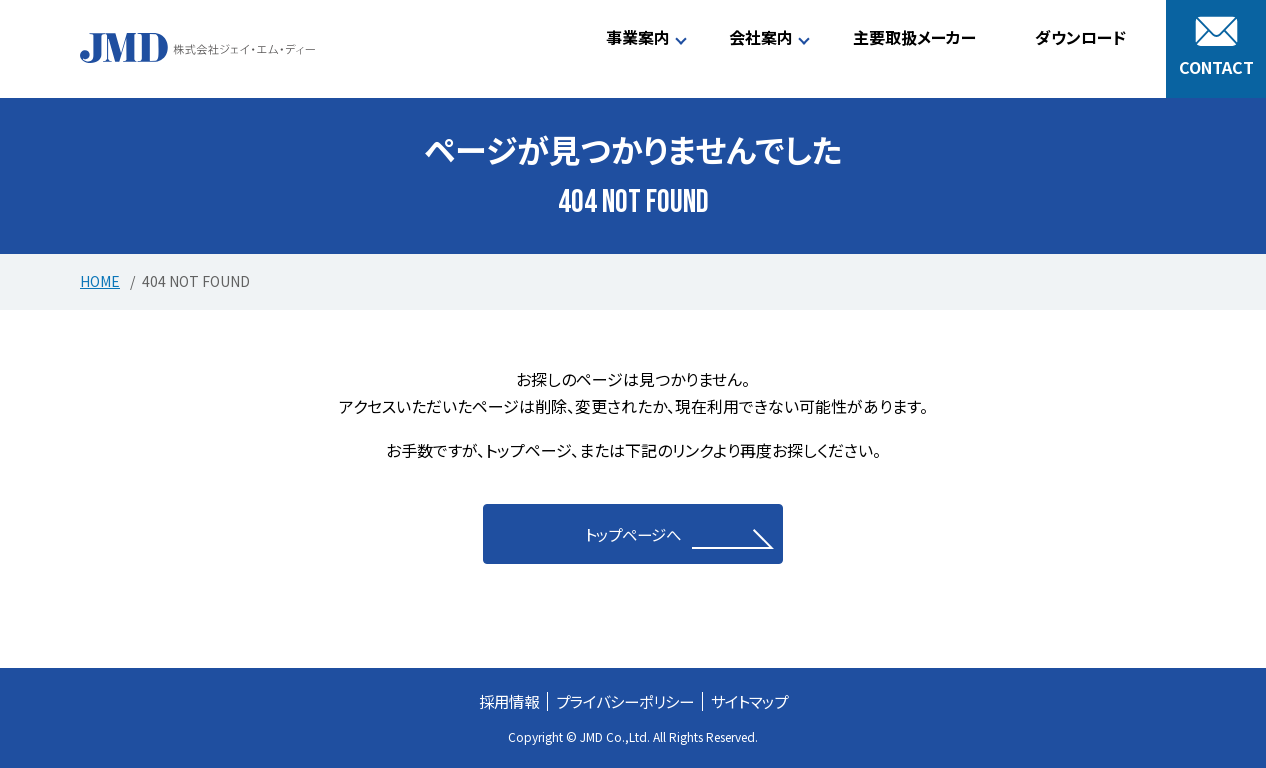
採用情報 (501, 701)
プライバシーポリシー (624, 701)
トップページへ (633, 534)
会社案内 (761, 37)
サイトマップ (756, 701)
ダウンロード (1080, 37)
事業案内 (638, 37)
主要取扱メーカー (914, 37)
